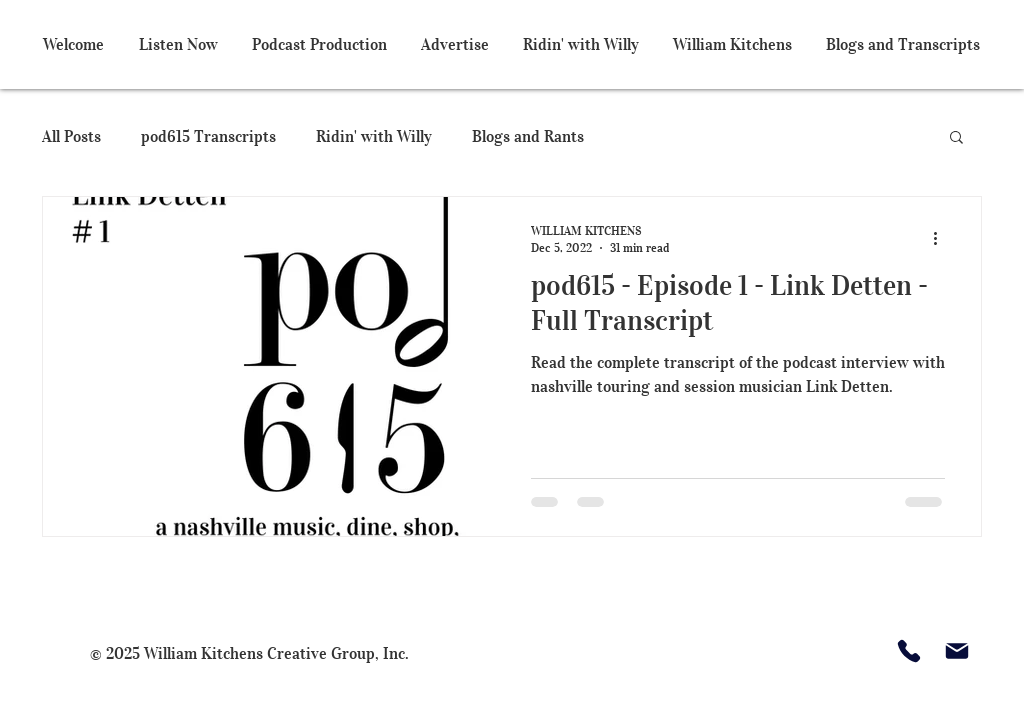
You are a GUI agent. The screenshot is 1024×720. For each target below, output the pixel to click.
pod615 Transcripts (208, 136)
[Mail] (957, 651)
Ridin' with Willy (374, 136)
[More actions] (942, 238)
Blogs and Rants (528, 136)
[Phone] (909, 651)
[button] (956, 138)
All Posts (71, 136)
